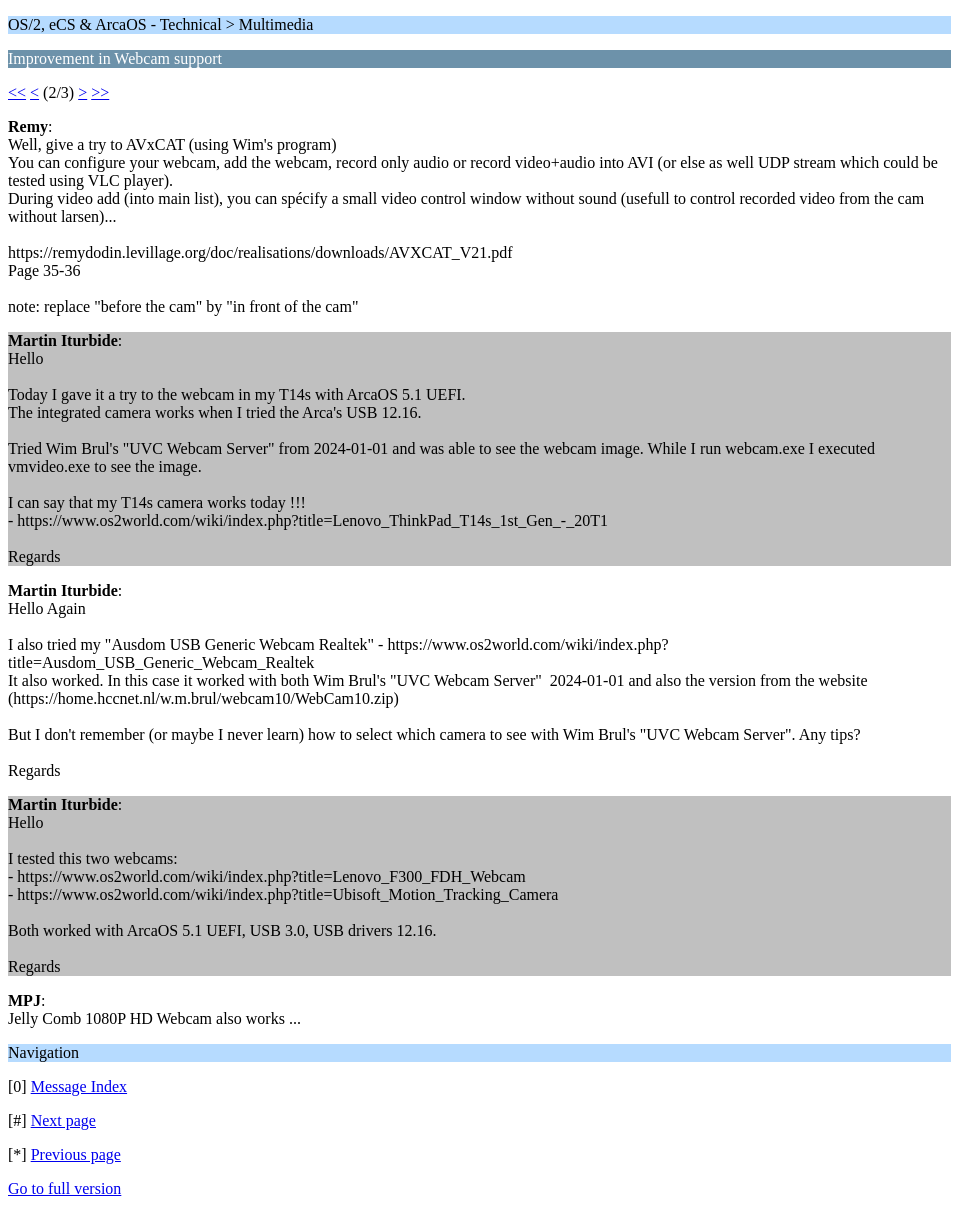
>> (100, 92)
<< (17, 92)
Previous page (76, 1154)
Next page (63, 1120)
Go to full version (64, 1188)
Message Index (79, 1086)
